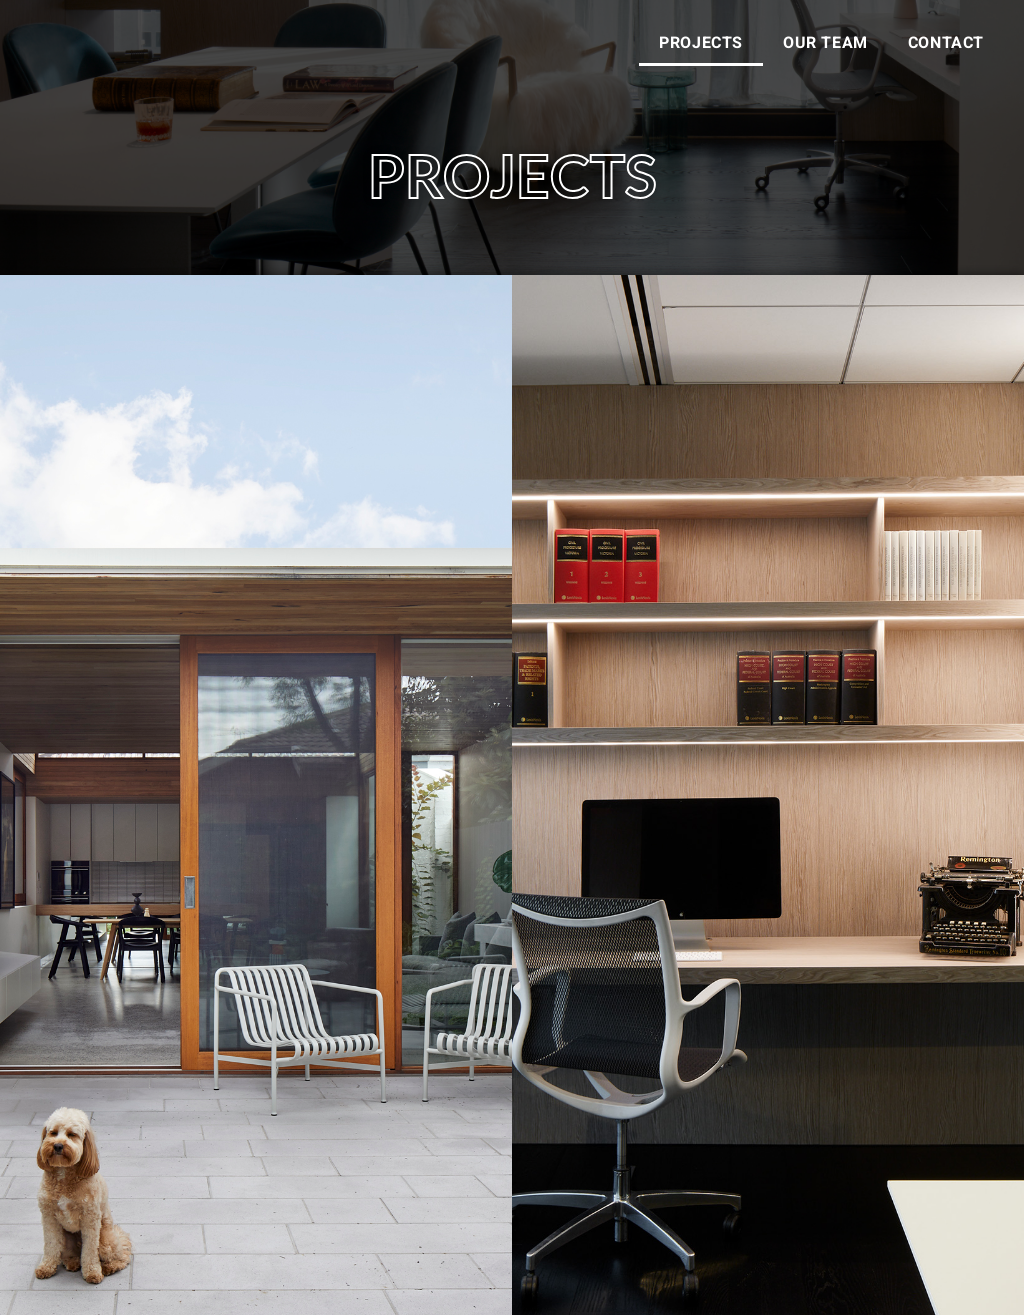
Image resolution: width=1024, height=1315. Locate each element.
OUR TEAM (825, 43)
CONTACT (946, 43)
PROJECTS (701, 43)
